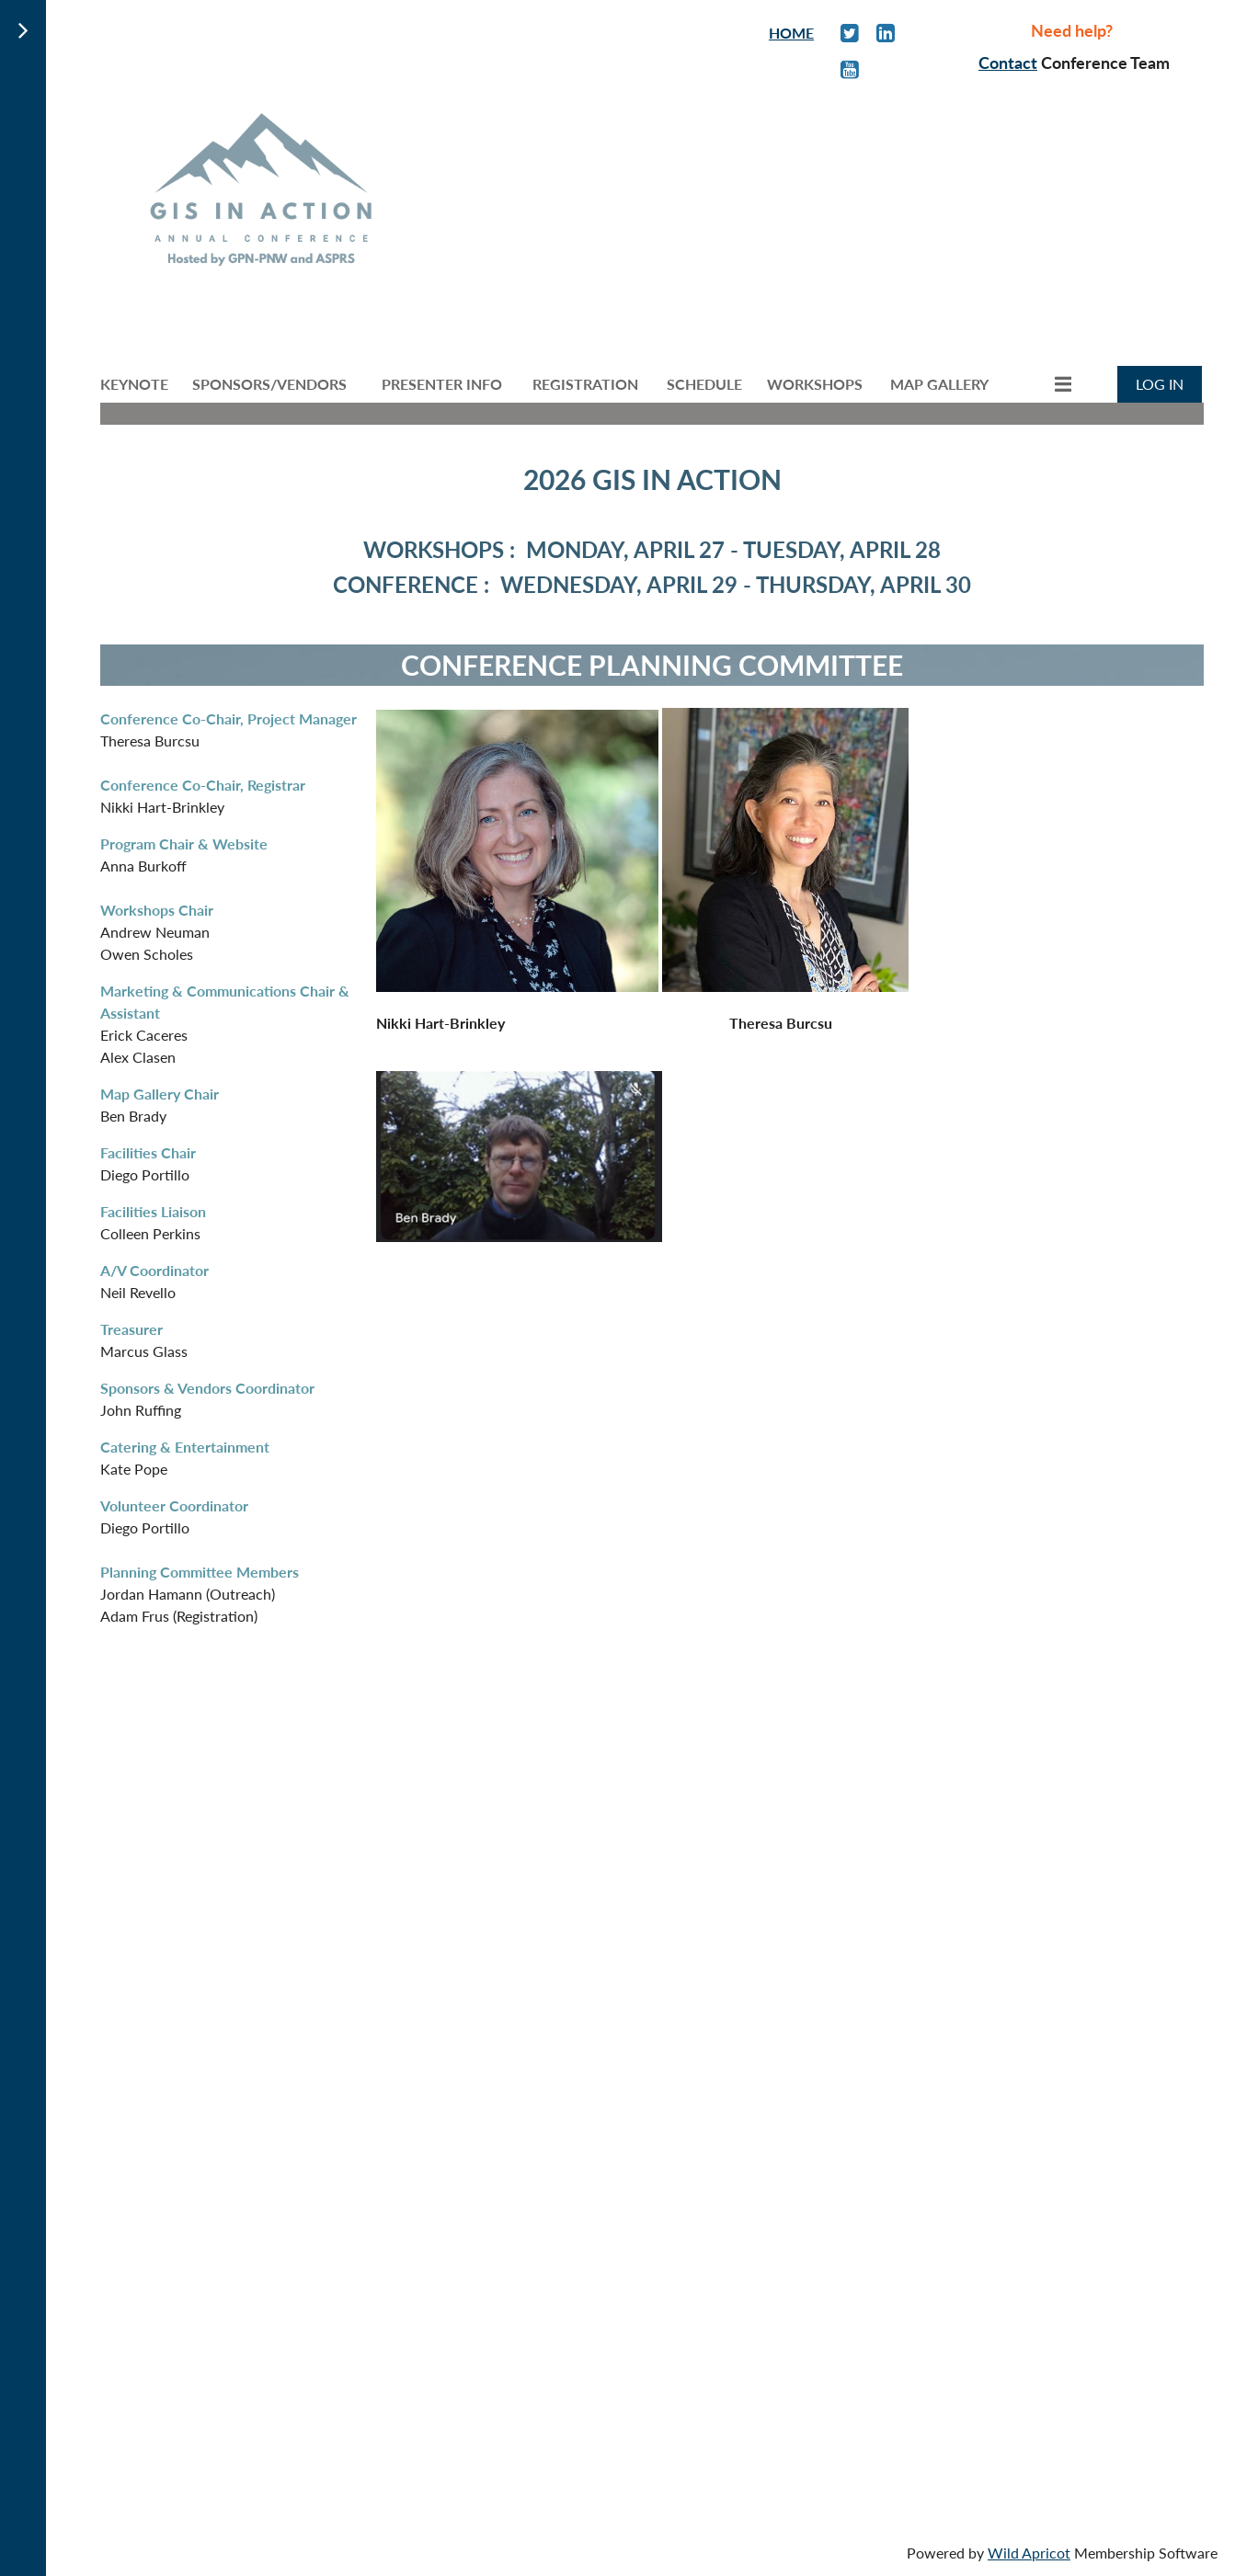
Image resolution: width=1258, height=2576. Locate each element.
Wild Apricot (1029, 2552)
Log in (1160, 384)
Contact (1007, 62)
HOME (791, 32)
